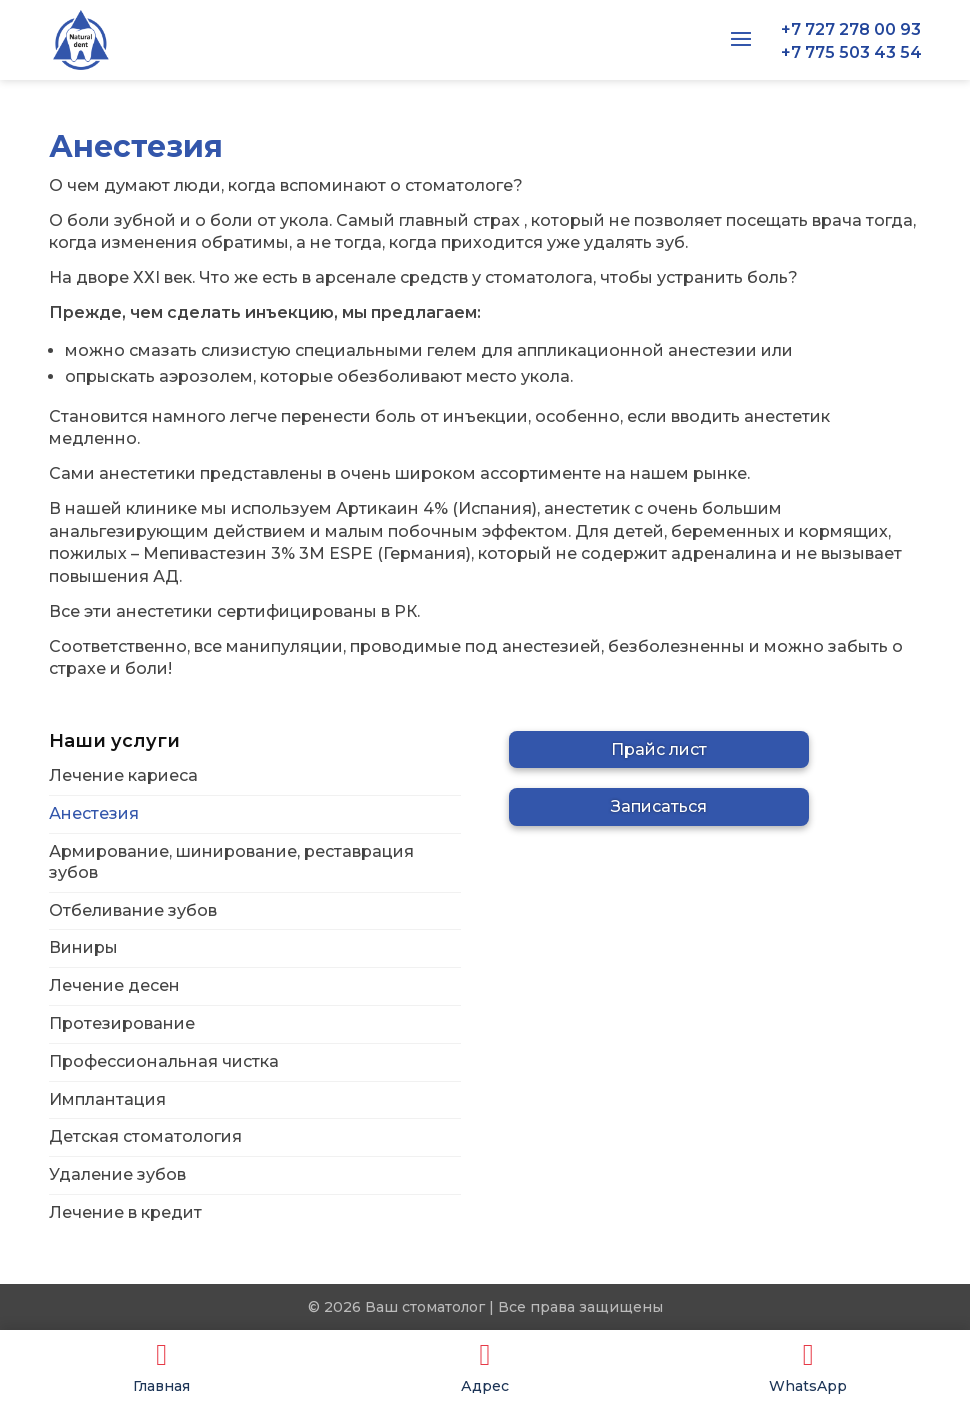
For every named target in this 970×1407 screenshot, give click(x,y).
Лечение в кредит (125, 1212)
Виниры (83, 947)
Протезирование (122, 1023)
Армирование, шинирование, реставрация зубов (231, 862)
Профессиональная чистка (164, 1061)
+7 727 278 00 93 (851, 30)
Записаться (659, 806)
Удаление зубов (117, 1174)
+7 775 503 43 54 (851, 53)
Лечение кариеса (123, 775)
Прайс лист (659, 749)
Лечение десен (114, 985)
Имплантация (107, 1099)
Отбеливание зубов (133, 910)
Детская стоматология (145, 1136)
